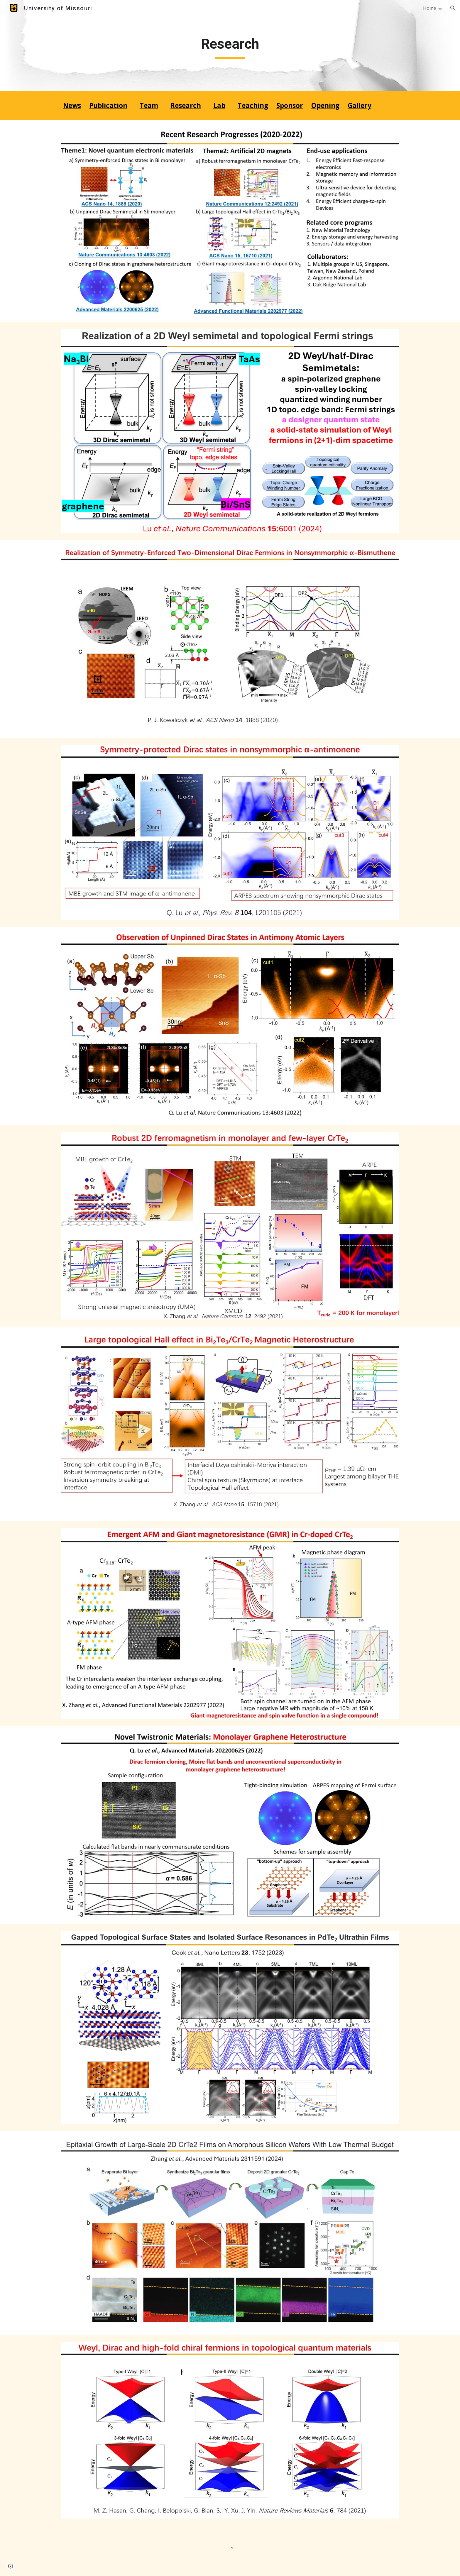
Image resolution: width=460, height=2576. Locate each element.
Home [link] (429, 8)
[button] (453, 8)
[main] (230, 45)
